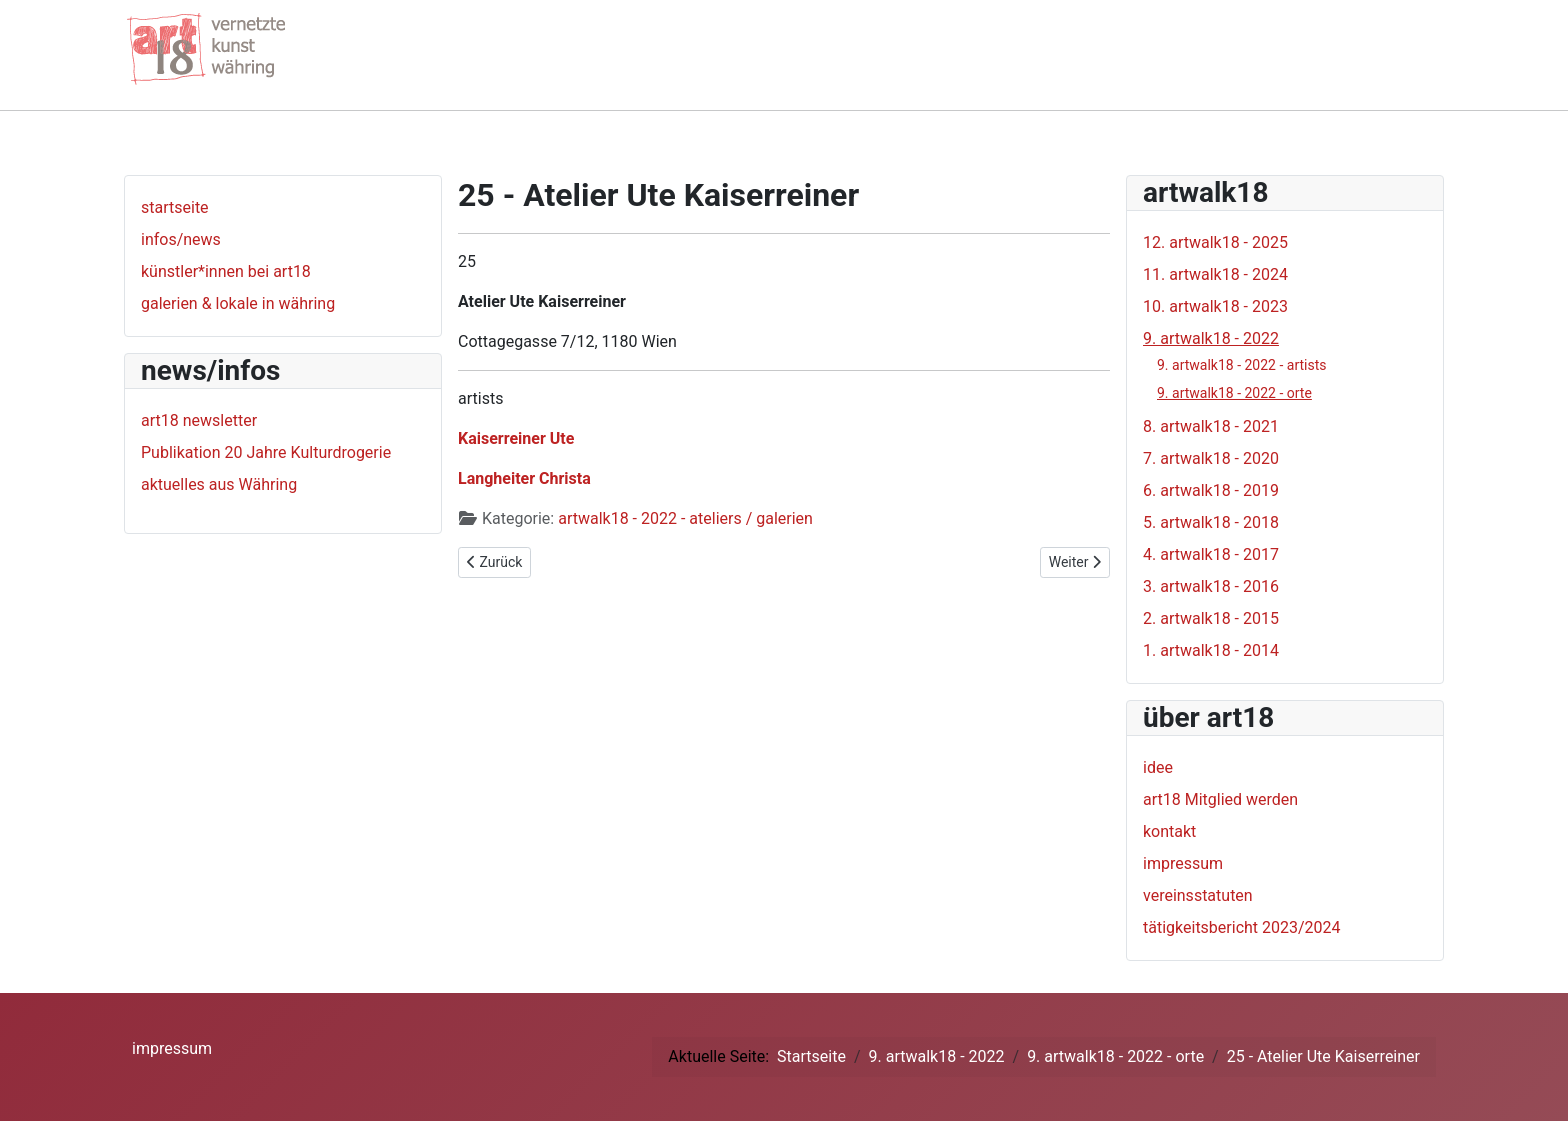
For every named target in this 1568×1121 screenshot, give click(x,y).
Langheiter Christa (524, 478)
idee (1158, 767)
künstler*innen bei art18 (226, 271)
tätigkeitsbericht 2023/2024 (1242, 927)
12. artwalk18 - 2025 (1215, 242)
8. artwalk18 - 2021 (1211, 426)
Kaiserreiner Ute (516, 438)
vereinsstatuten (1198, 895)
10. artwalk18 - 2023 (1215, 306)
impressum (1183, 863)
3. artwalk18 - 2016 (1211, 586)
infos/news (181, 239)
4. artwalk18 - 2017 (1211, 554)
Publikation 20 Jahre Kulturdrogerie (266, 452)
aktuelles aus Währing (219, 484)
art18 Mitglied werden (1220, 799)
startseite (175, 207)
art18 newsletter (199, 420)
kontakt (1169, 831)
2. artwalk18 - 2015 (1211, 618)
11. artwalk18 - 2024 (1215, 274)
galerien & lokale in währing (238, 303)
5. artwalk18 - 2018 (1211, 522)
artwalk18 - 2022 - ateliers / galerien (685, 518)
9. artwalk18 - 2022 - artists (1242, 365)
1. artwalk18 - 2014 (1211, 650)
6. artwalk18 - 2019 (1211, 490)
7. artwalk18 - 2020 (1211, 458)
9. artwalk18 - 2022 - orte (1234, 393)
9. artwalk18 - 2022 (1211, 338)
